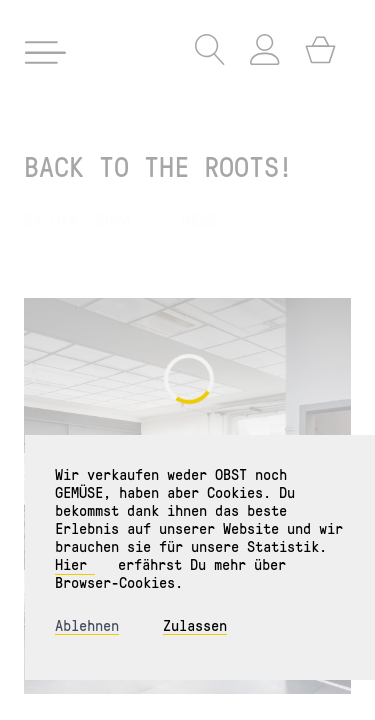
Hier (75, 564)
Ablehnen (87, 625)
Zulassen (195, 625)
